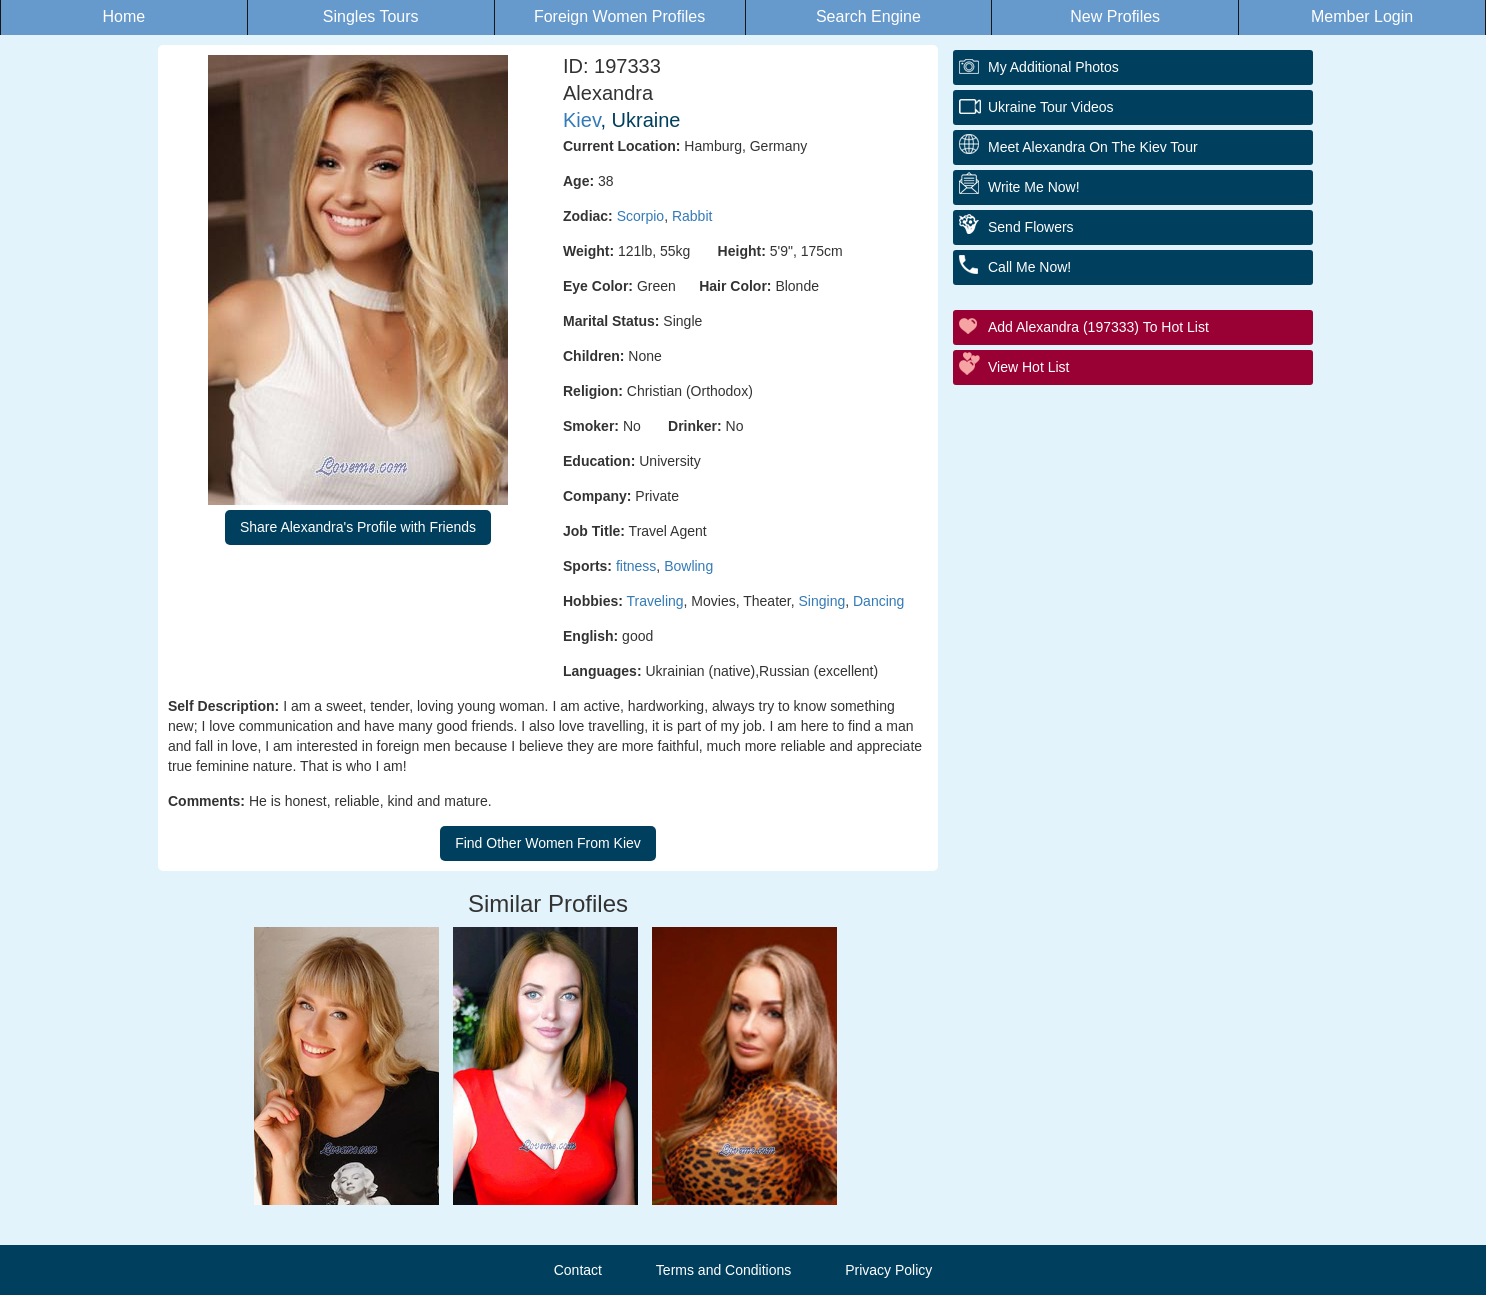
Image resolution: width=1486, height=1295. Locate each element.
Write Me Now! (1034, 187)
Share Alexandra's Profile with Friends (358, 527)
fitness (636, 566)
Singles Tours (371, 16)
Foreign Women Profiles (619, 16)
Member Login (1362, 16)
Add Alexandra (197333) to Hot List (1098, 327)
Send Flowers (1031, 227)
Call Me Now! (1029, 267)
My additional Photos (1053, 67)
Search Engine (868, 16)
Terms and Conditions (723, 1270)
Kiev (581, 120)
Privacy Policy (888, 1270)
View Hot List (1028, 367)
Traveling (655, 601)
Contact (578, 1270)
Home (124, 16)
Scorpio (640, 216)
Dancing (878, 601)
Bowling (688, 566)
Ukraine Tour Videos (1051, 107)
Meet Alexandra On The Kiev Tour (1093, 147)
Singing (822, 601)
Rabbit (692, 216)
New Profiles (1115, 16)
